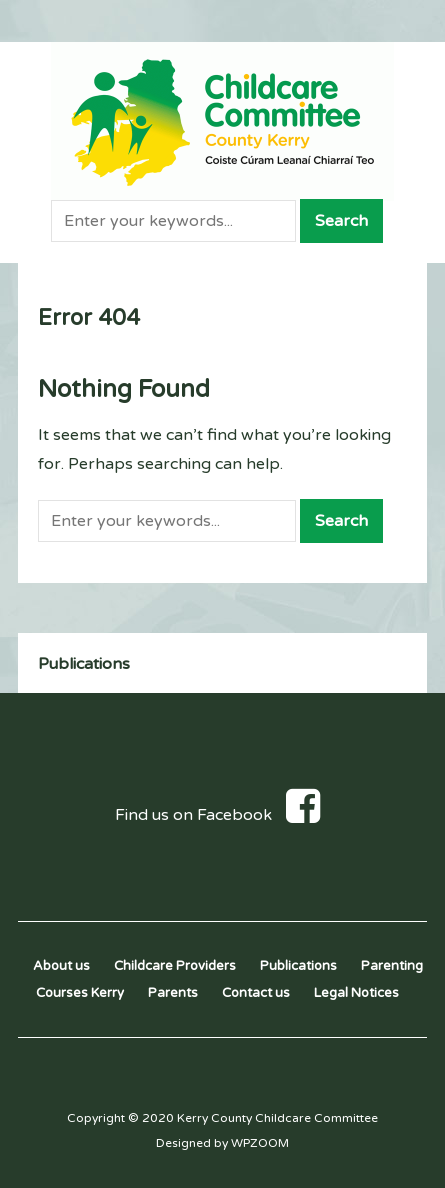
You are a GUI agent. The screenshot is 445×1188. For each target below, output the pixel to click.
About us (61, 966)
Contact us (256, 993)
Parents (173, 993)
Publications (84, 664)
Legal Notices (356, 993)
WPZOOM (260, 1143)
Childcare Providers (175, 966)
